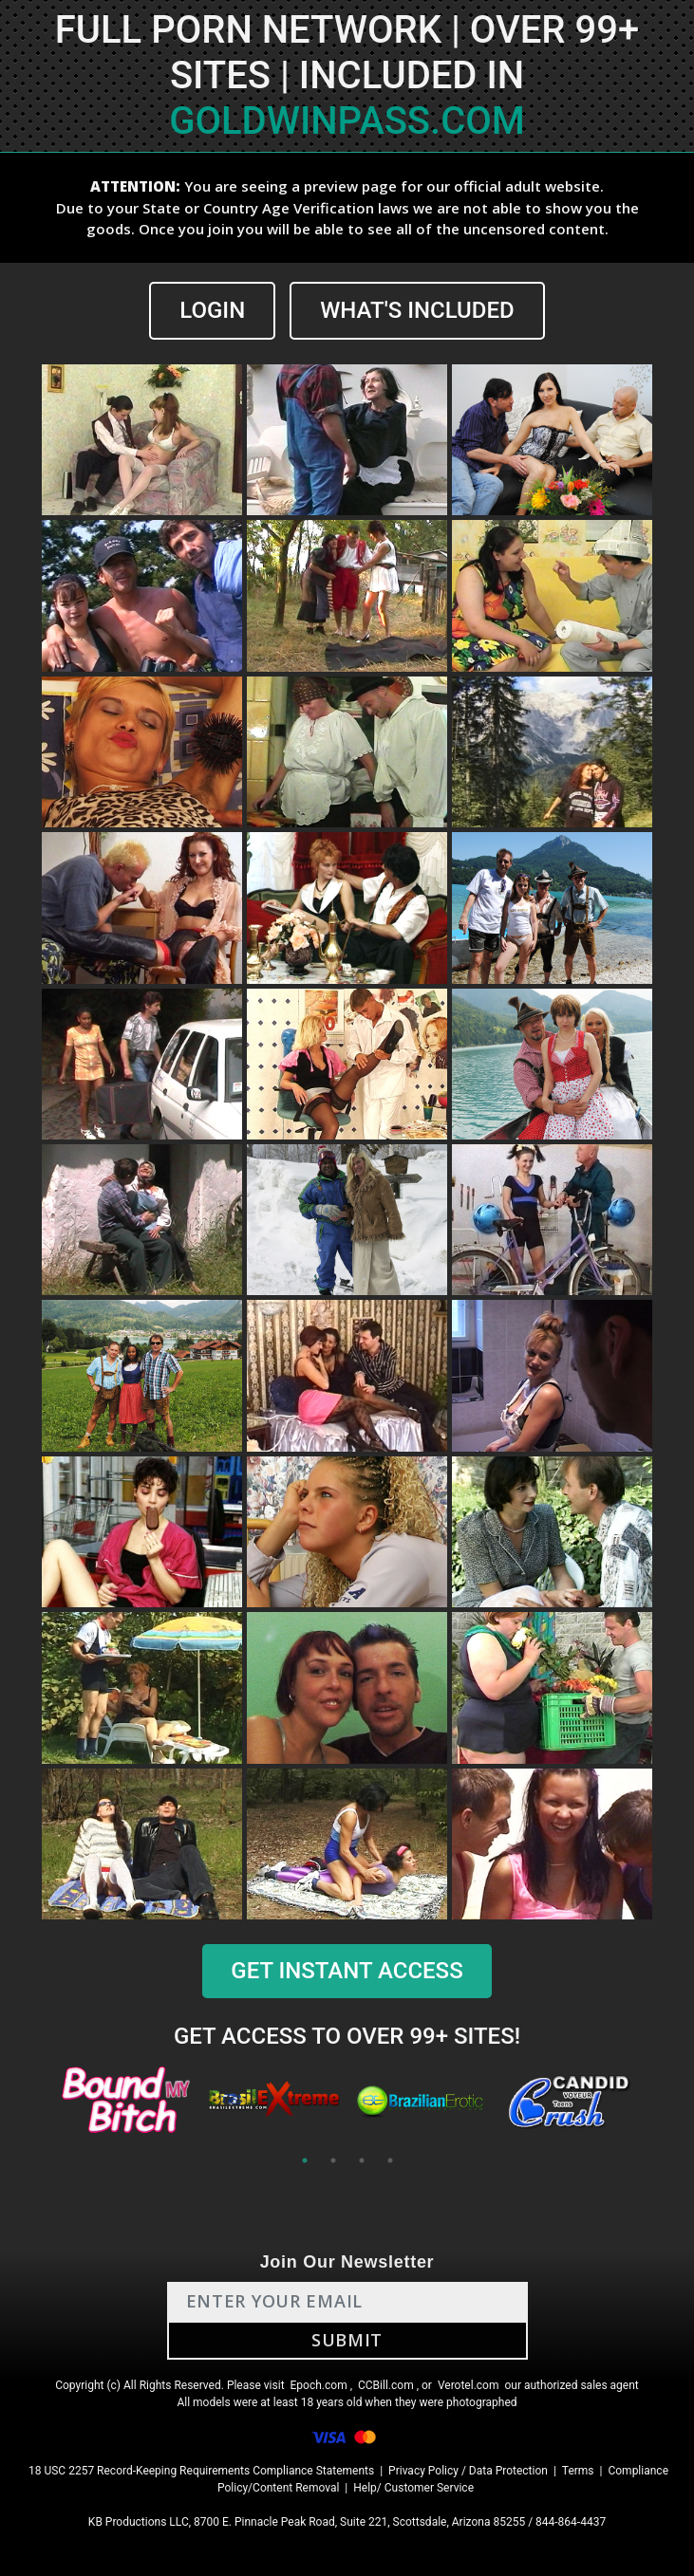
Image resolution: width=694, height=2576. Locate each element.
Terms (578, 2470)
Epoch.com (319, 2385)
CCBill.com (386, 2385)
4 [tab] (390, 2160)
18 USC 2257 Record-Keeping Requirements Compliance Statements (201, 2470)
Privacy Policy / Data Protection (468, 2470)
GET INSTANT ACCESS (346, 1970)
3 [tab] (361, 2160)
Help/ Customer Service (413, 2487)
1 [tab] (304, 2160)
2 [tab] (333, 2160)
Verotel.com (468, 2385)
